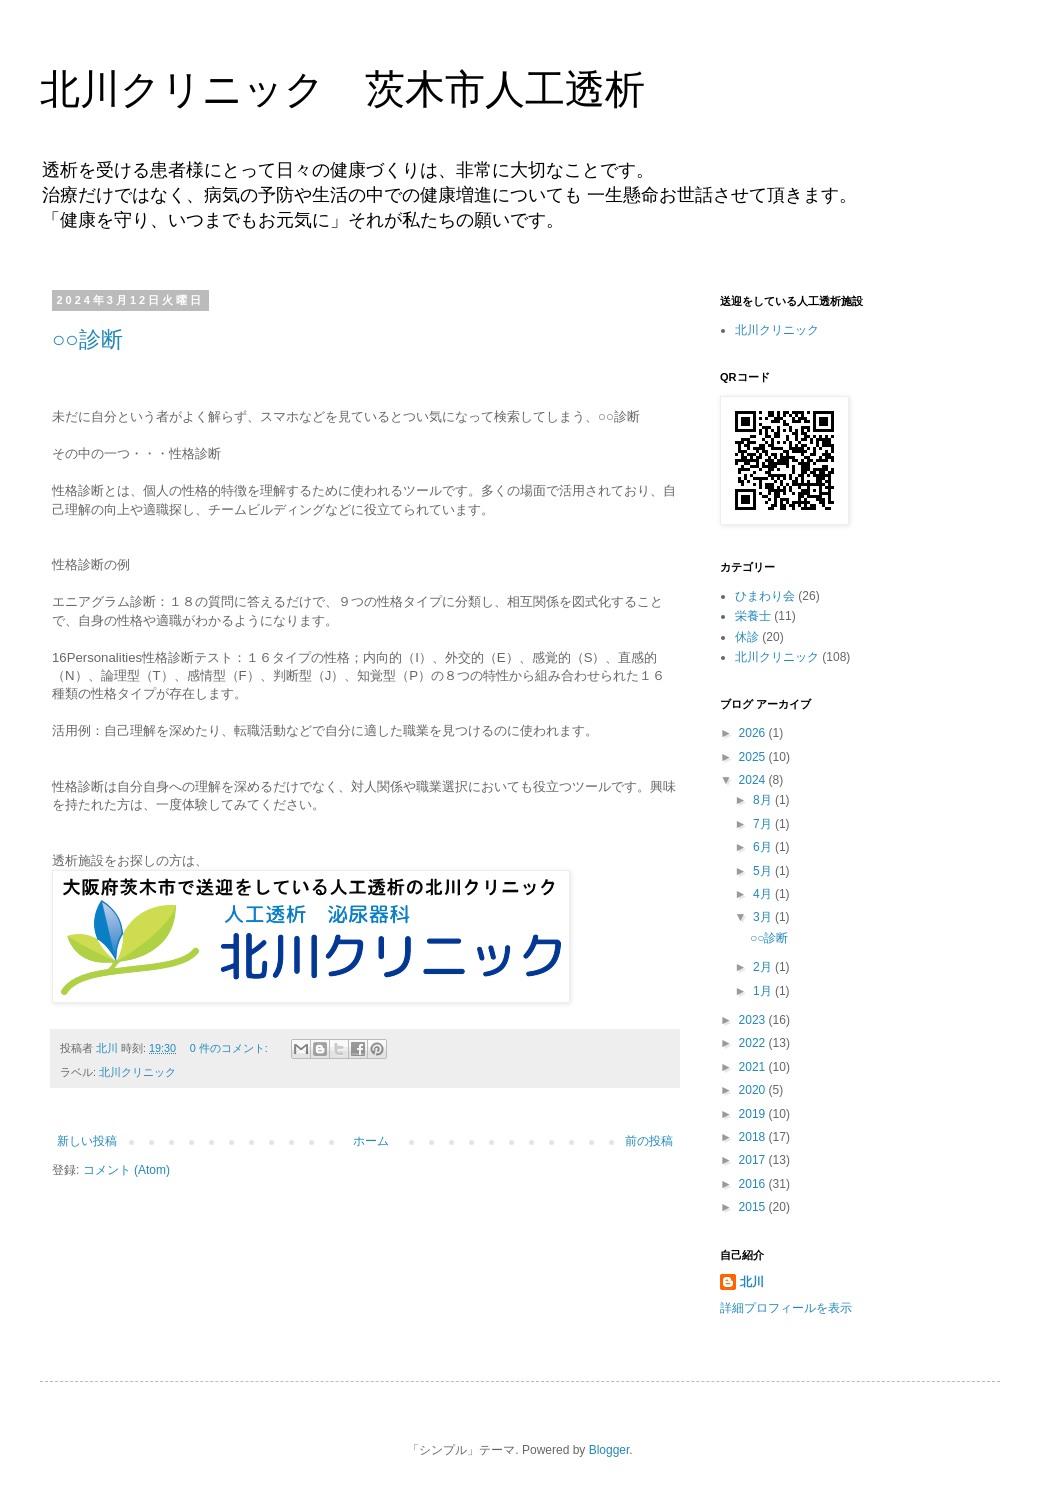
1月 (764, 991)
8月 (764, 800)
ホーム (371, 1141)
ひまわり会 (765, 596)
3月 (764, 917)
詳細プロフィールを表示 (786, 1308)
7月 (764, 824)
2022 (754, 1043)
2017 (754, 1160)
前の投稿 (649, 1141)
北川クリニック (137, 1072)
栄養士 (753, 616)
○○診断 (87, 339)
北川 (752, 1282)
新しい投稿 (87, 1141)
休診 (747, 637)
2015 (754, 1207)
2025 (754, 757)
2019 (754, 1114)
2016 (754, 1184)
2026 (754, 733)
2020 (754, 1090)
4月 (764, 894)
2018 (754, 1137)
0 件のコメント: (230, 1048)
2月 (764, 967)
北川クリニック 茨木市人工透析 (342, 89)
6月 (764, 847)
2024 (754, 780)
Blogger (609, 1450)
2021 (754, 1067)
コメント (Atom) (126, 1170)
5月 (764, 871)
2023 (754, 1020)
